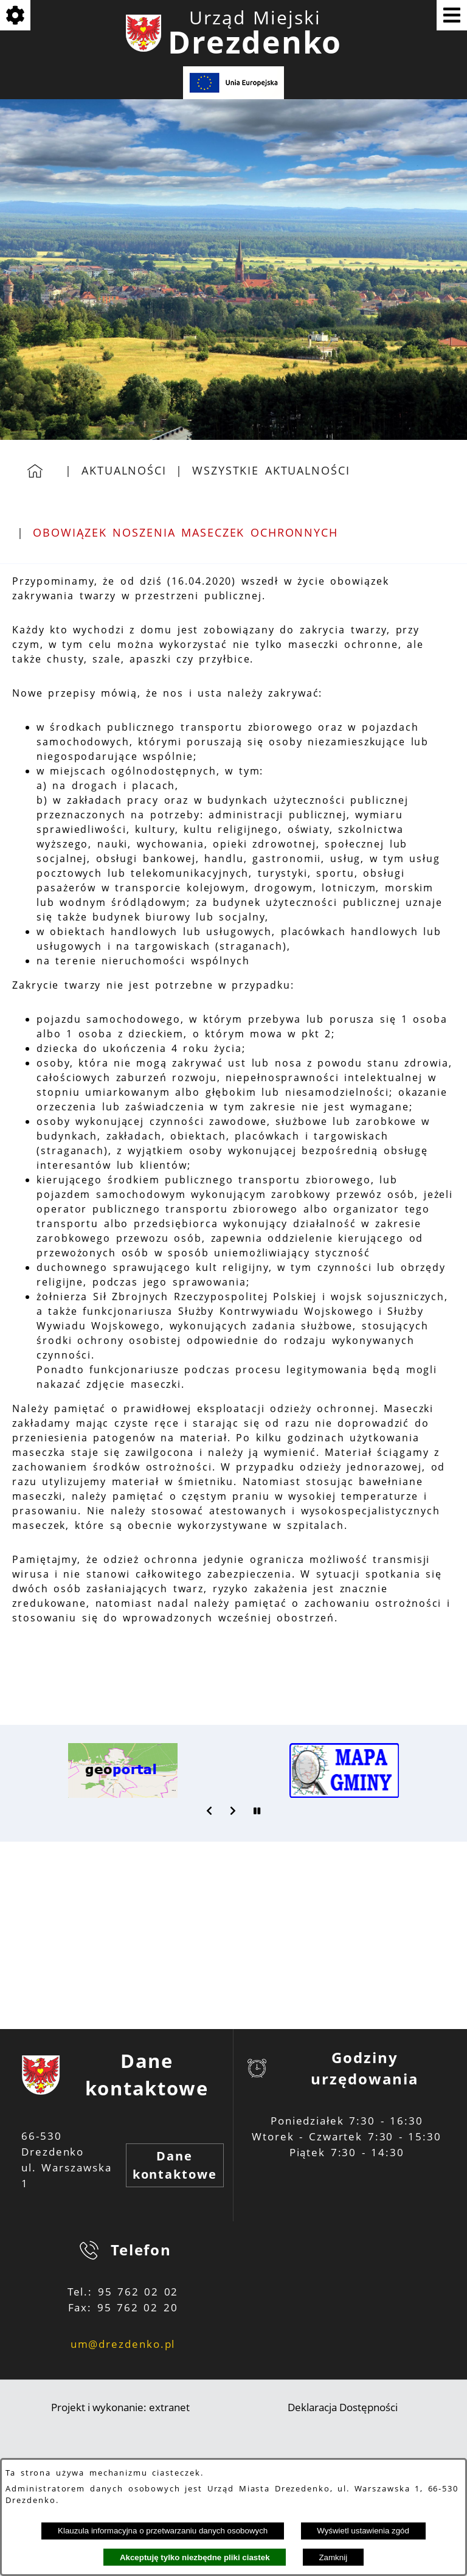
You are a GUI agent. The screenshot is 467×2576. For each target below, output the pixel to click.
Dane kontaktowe (175, 2165)
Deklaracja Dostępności (343, 2407)
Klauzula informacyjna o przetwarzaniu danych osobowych (163, 2530)
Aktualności (124, 470)
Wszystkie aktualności (271, 470)
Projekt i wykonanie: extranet (120, 2407)
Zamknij (333, 2557)
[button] (210, 1810)
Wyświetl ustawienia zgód (363, 2530)
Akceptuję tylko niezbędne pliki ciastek (195, 2557)
